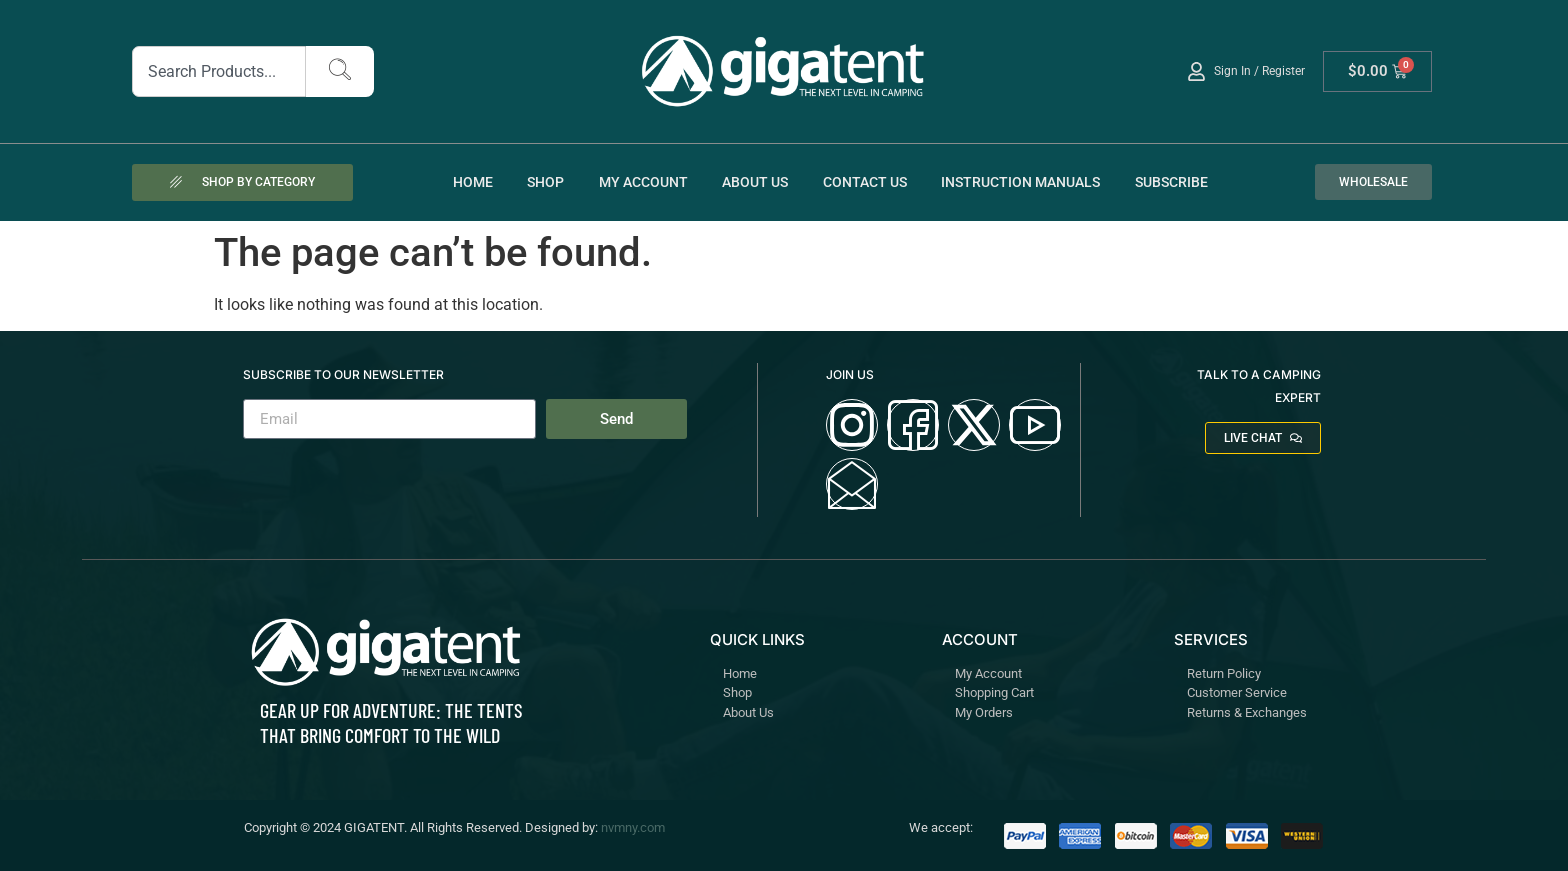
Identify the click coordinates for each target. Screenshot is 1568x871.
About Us (755, 182)
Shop (545, 182)
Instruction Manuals (1020, 182)
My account (643, 182)
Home (473, 182)
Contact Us (865, 182)
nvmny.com (633, 827)
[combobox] (219, 71)
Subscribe (1171, 182)
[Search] (340, 71)
